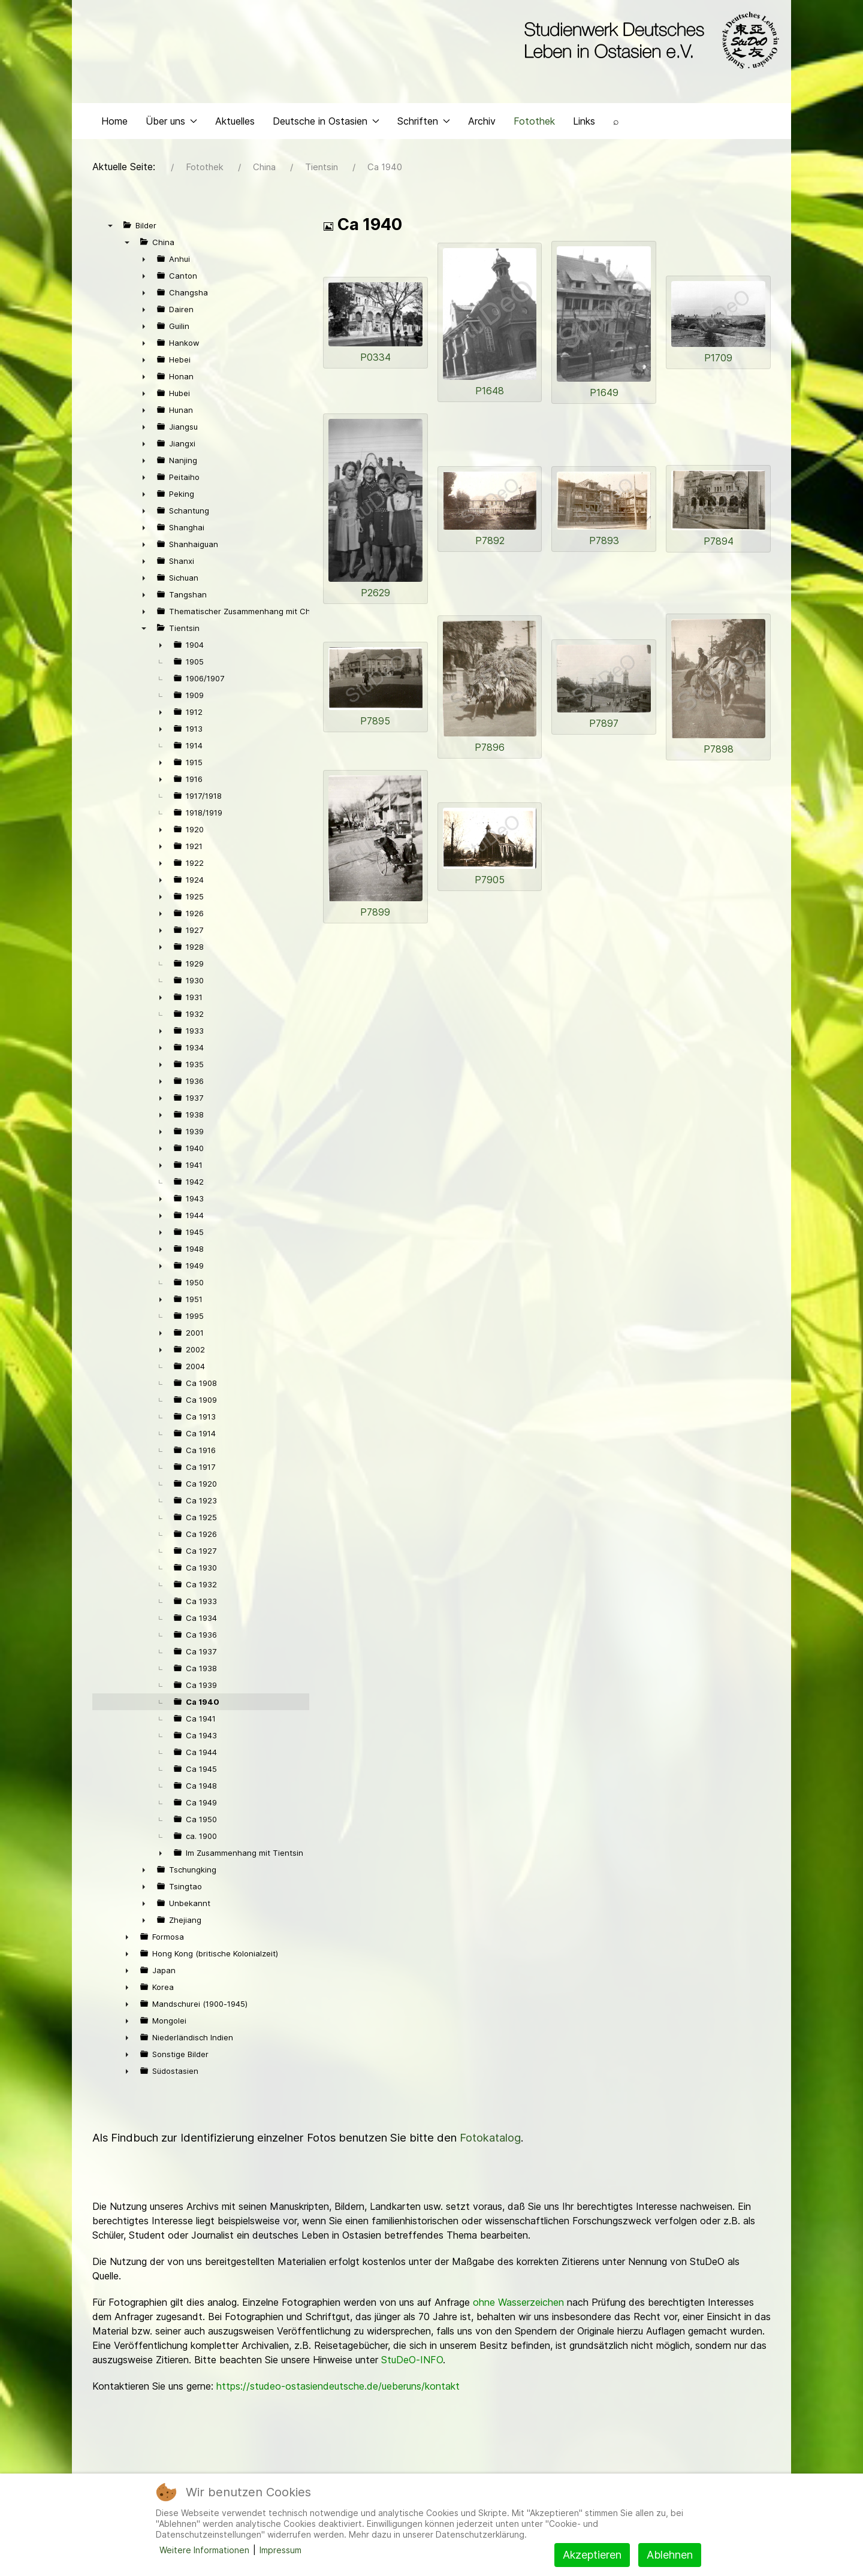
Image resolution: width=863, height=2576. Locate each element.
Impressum (280, 2550)
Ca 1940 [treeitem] (202, 1705)
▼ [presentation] (110, 228)
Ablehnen (670, 2554)
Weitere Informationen (204, 2550)
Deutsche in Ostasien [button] (326, 123)
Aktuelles (235, 123)
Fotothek (534, 123)
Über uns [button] (171, 123)
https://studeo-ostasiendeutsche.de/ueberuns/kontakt (338, 2389)
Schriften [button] (423, 123)
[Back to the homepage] (648, 41)
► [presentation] (143, 261)
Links (584, 123)
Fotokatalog (490, 2141)
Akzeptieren (592, 2554)
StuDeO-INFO (412, 2363)
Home (114, 123)
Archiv (482, 123)
